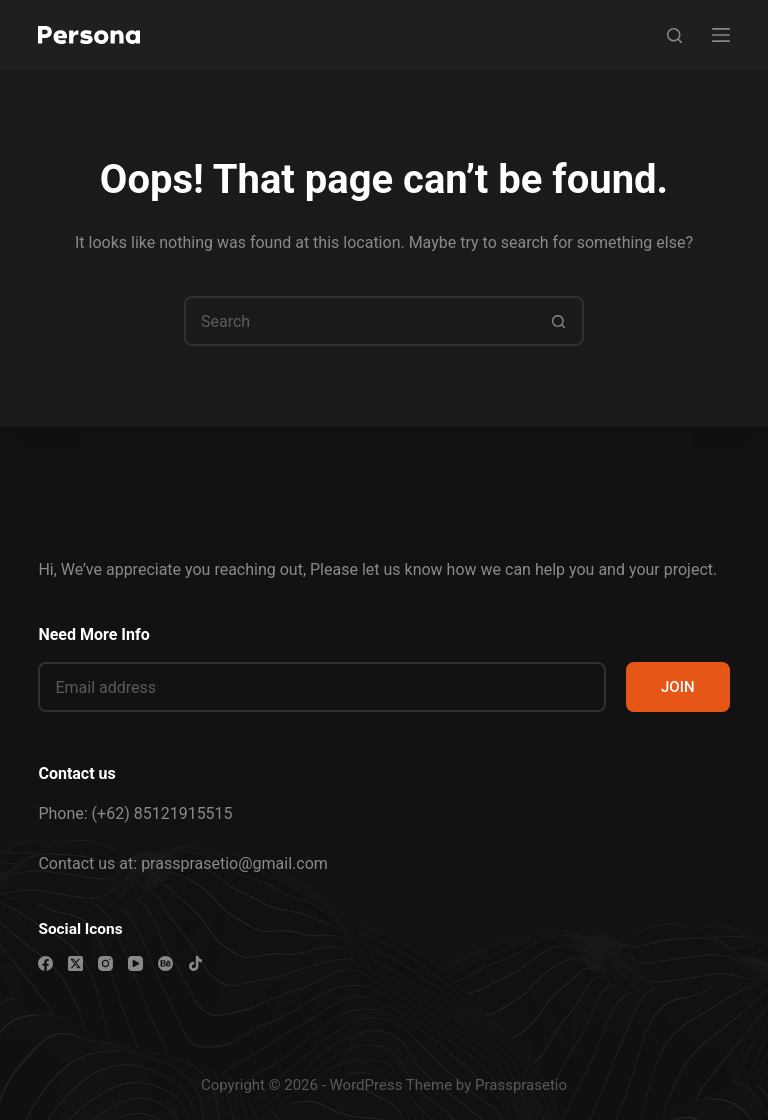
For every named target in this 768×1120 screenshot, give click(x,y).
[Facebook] (45, 963)
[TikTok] (195, 963)
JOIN (678, 687)
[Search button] (559, 321)
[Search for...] (359, 321)
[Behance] (165, 963)
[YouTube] (135, 963)
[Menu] (721, 35)
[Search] (674, 35)
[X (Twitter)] (75, 963)
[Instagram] (105, 963)
